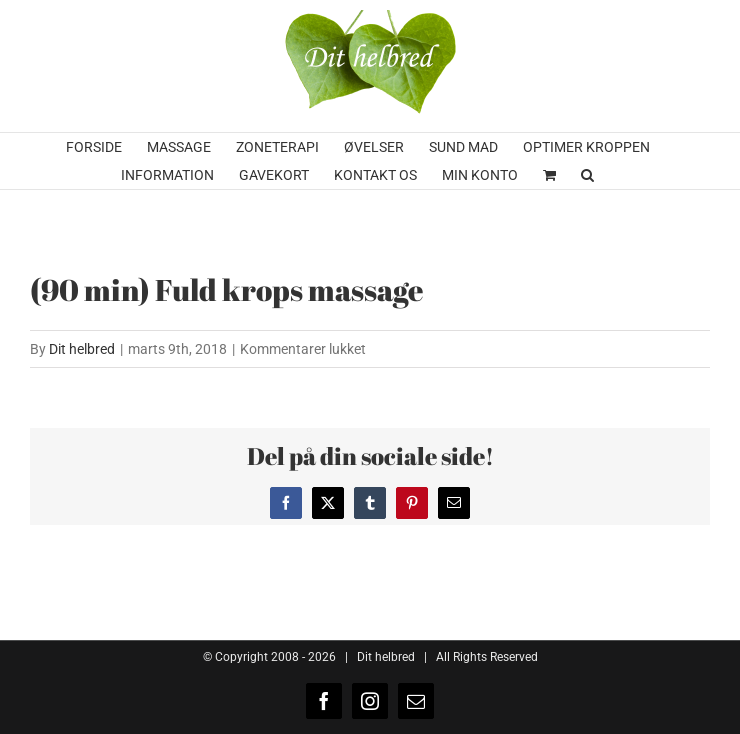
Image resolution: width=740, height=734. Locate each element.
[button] (587, 175)
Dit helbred (82, 349)
